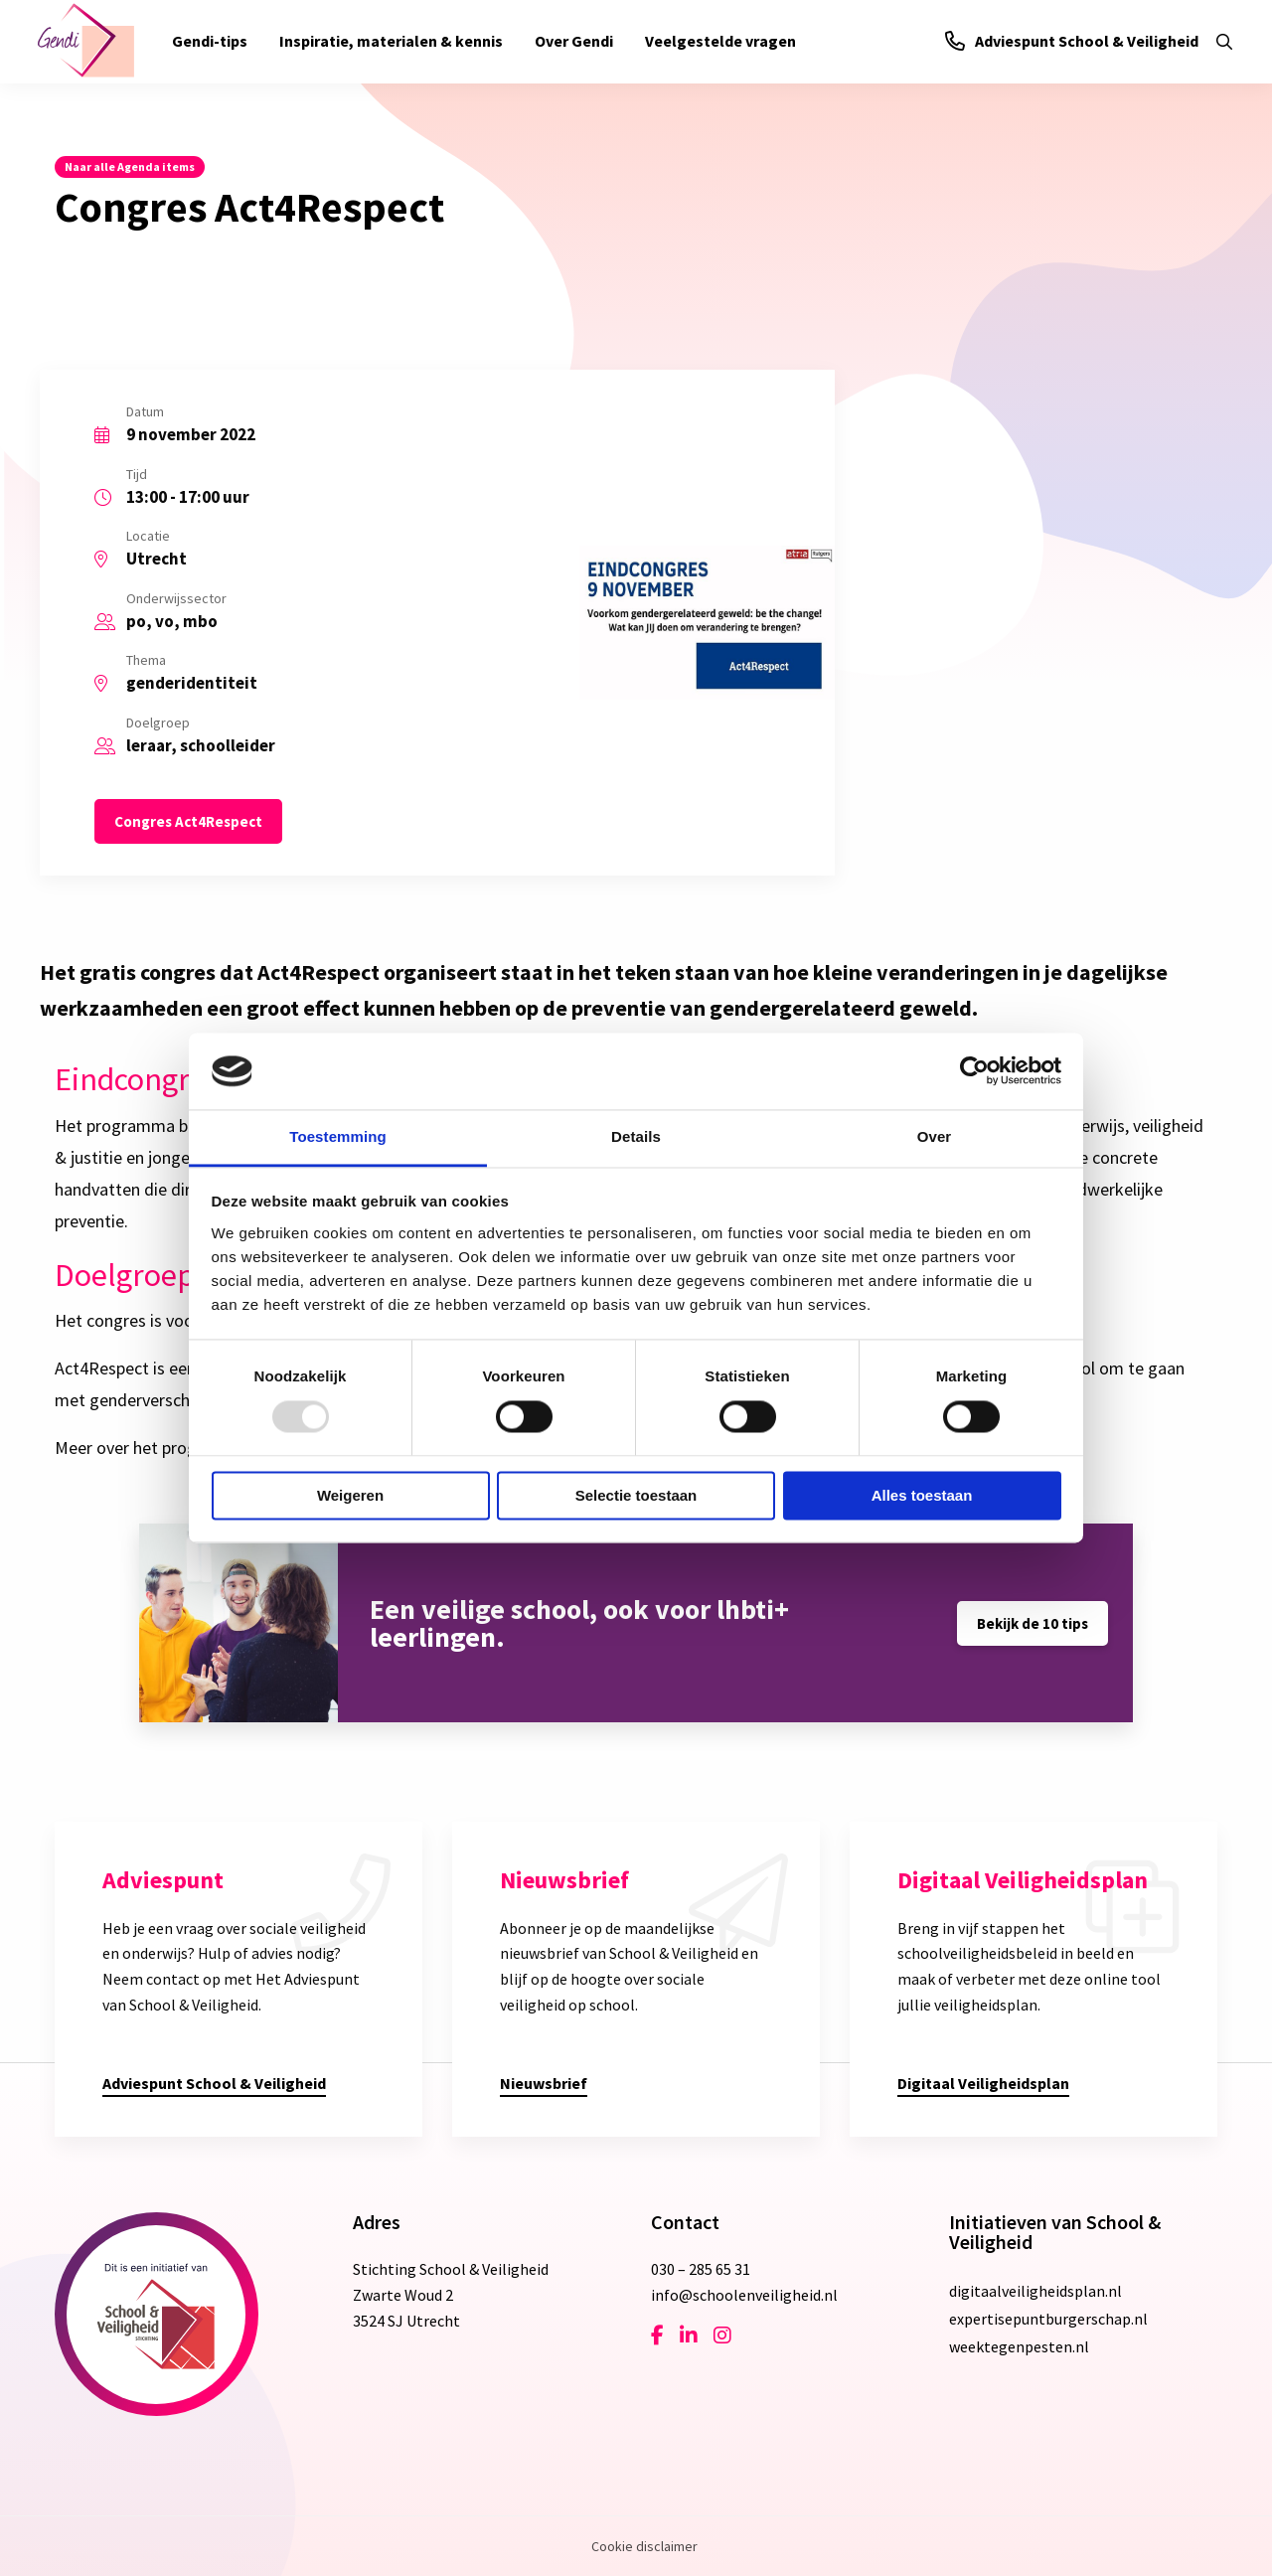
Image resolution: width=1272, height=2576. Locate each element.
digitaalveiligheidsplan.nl (1035, 2291)
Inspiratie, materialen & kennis (391, 41)
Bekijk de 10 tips (1032, 1623)
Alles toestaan (922, 1495)
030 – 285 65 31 (700, 2269)
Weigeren (350, 1495)
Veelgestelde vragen (720, 41)
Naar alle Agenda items (130, 166)
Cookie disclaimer (644, 2546)
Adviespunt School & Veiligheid (1071, 41)
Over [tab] (934, 1136)
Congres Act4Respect (188, 821)
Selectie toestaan (636, 1495)
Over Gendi (574, 41)
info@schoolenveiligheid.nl (744, 2295)
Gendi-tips (209, 41)
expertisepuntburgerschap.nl (1048, 2319)
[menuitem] (209, 41)
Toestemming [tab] (338, 1136)
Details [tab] (636, 1136)
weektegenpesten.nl (1019, 2346)
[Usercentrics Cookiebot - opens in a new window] (974, 1071)
